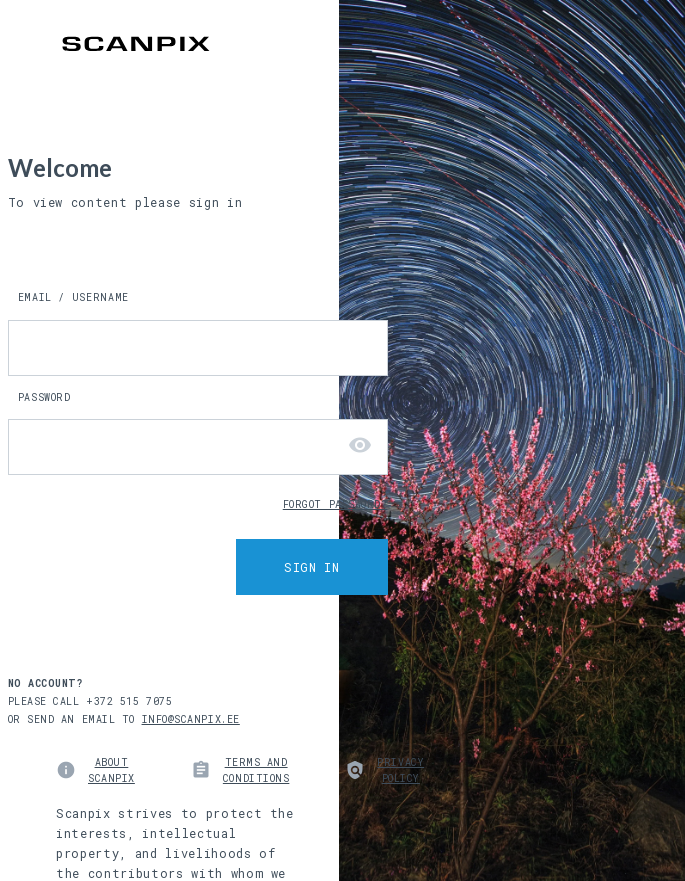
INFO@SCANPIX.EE (191, 719)
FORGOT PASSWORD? (335, 505)
